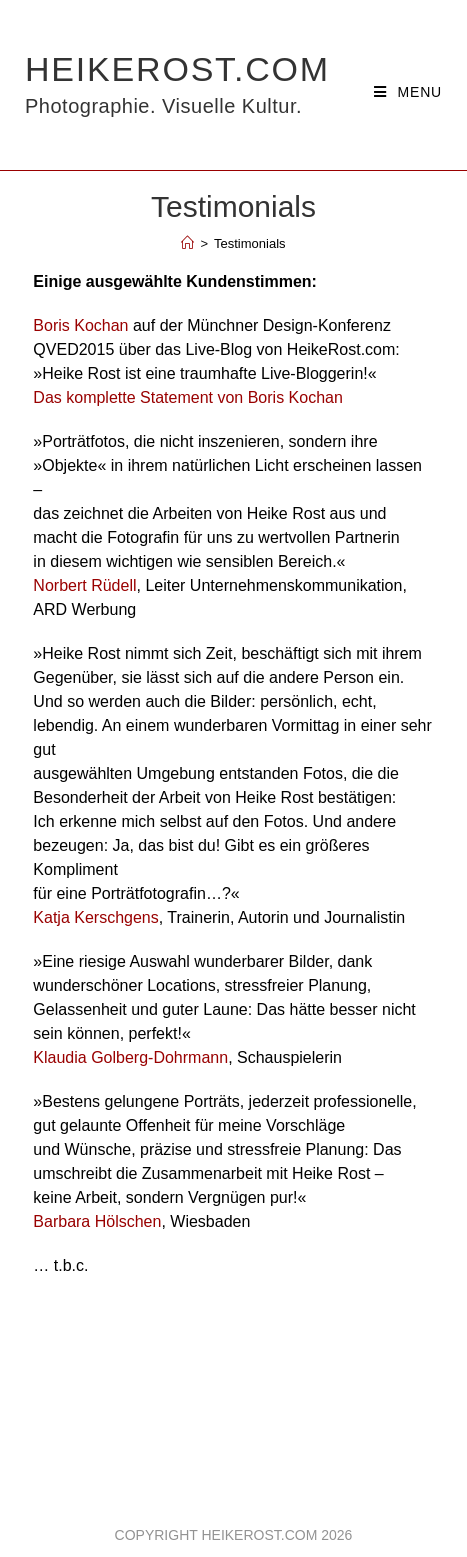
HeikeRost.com (177, 85)
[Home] (187, 243)
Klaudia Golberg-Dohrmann (130, 1057)
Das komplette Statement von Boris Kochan (188, 397)
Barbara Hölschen (97, 1221)
